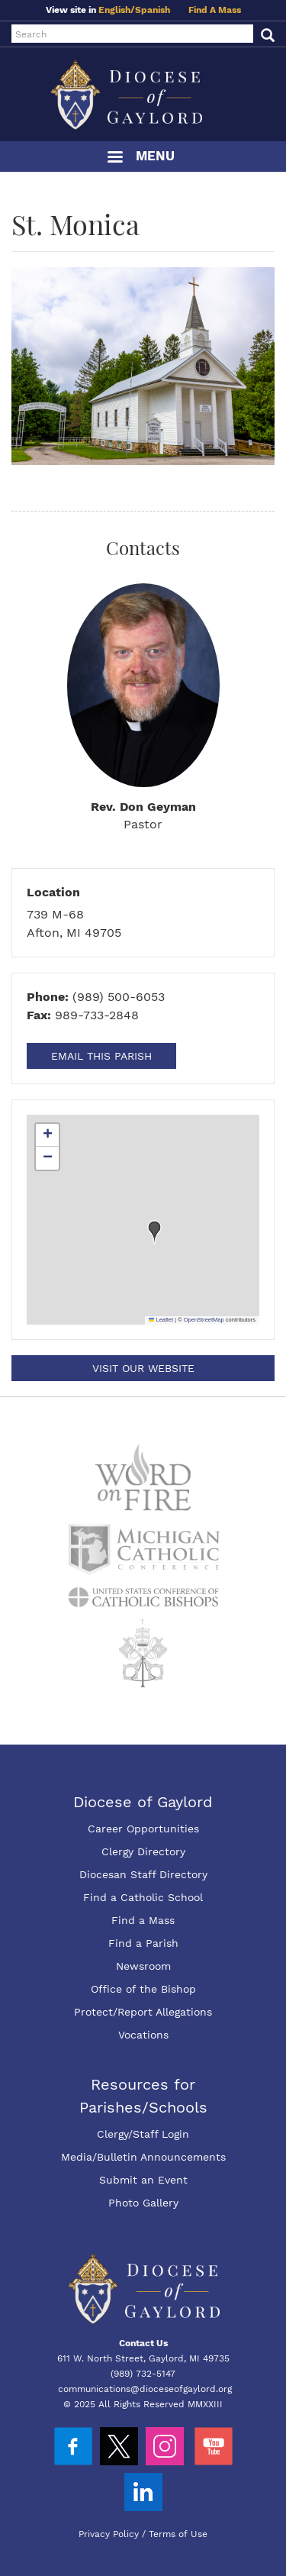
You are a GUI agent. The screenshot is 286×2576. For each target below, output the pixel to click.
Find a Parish (143, 1943)
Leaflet (161, 1319)
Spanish (152, 10)
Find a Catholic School (143, 1897)
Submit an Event (143, 2180)
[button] (155, 1232)
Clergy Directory (143, 1851)
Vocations (143, 2035)
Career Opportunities (143, 1828)
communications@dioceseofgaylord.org (145, 2389)
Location (53, 892)
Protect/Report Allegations (143, 2012)
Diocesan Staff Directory (143, 1874)
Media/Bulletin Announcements (143, 2157)
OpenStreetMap (204, 1319)
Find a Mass (143, 1920)
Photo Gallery (143, 2203)
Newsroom (143, 1966)
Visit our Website (143, 1368)
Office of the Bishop (143, 1989)
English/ (116, 10)
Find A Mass (214, 10)
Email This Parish (101, 1056)
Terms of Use (178, 2534)
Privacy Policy (109, 2534)
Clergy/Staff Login (143, 2134)
